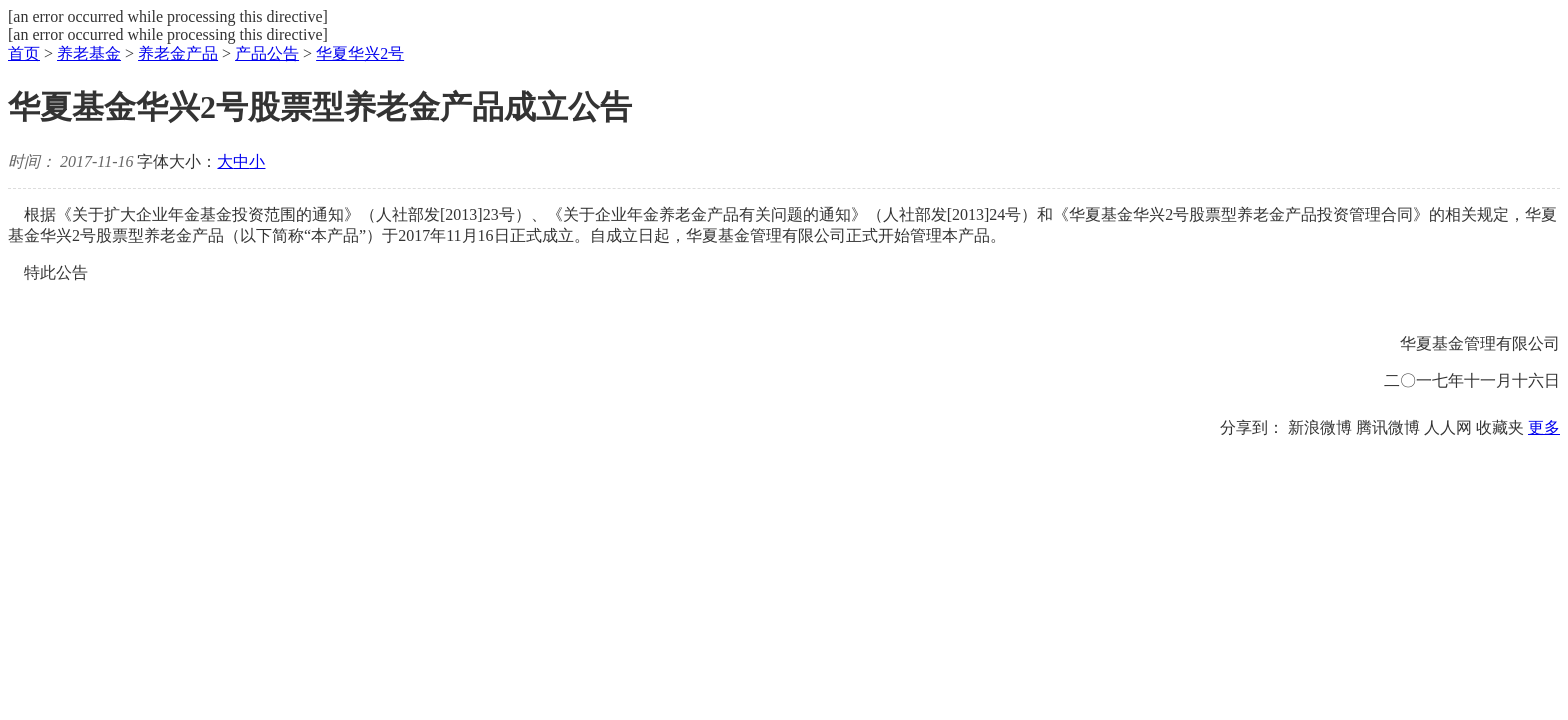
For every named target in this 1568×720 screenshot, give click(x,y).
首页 (24, 53)
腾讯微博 (1388, 427)
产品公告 (267, 53)
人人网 (1448, 427)
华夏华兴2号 (360, 53)
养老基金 (89, 53)
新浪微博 (1320, 427)
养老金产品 (178, 53)
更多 (1544, 427)
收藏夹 (1500, 427)
